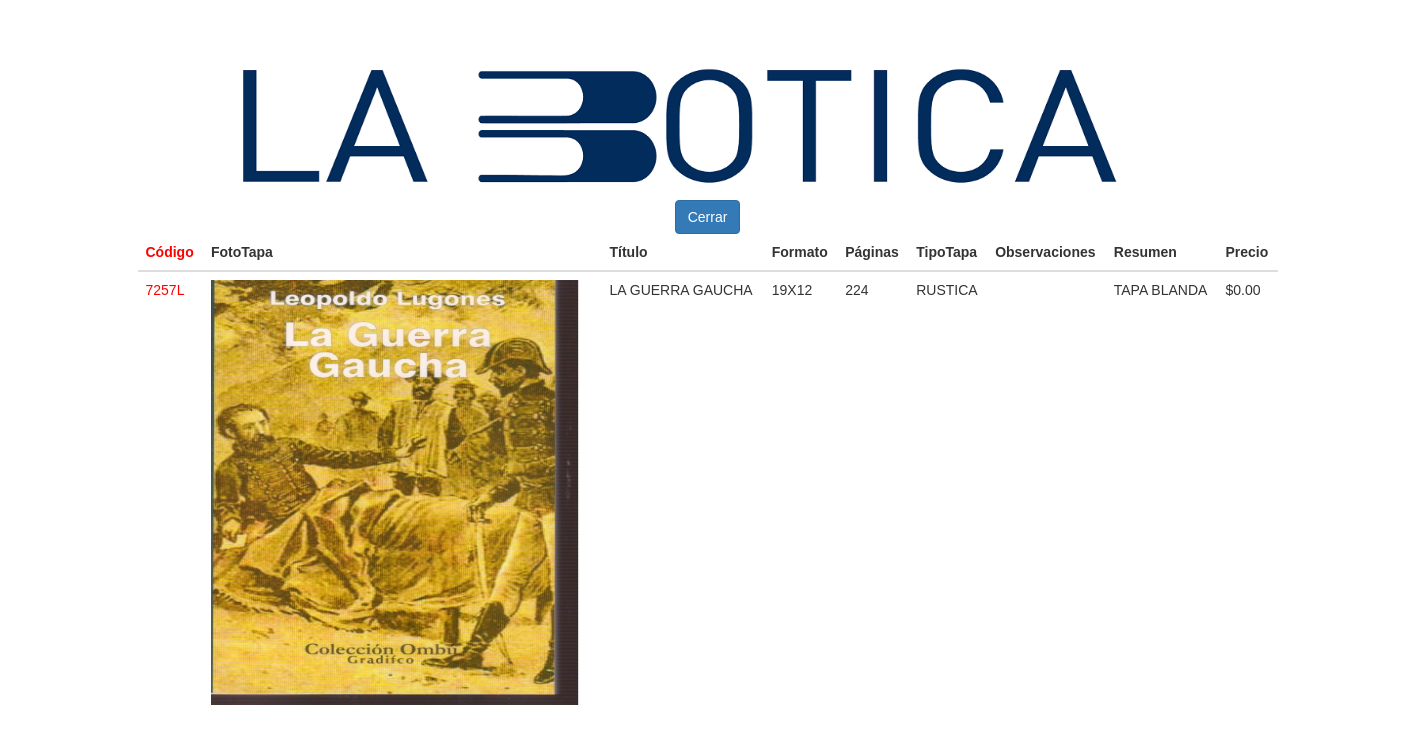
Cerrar (708, 217)
